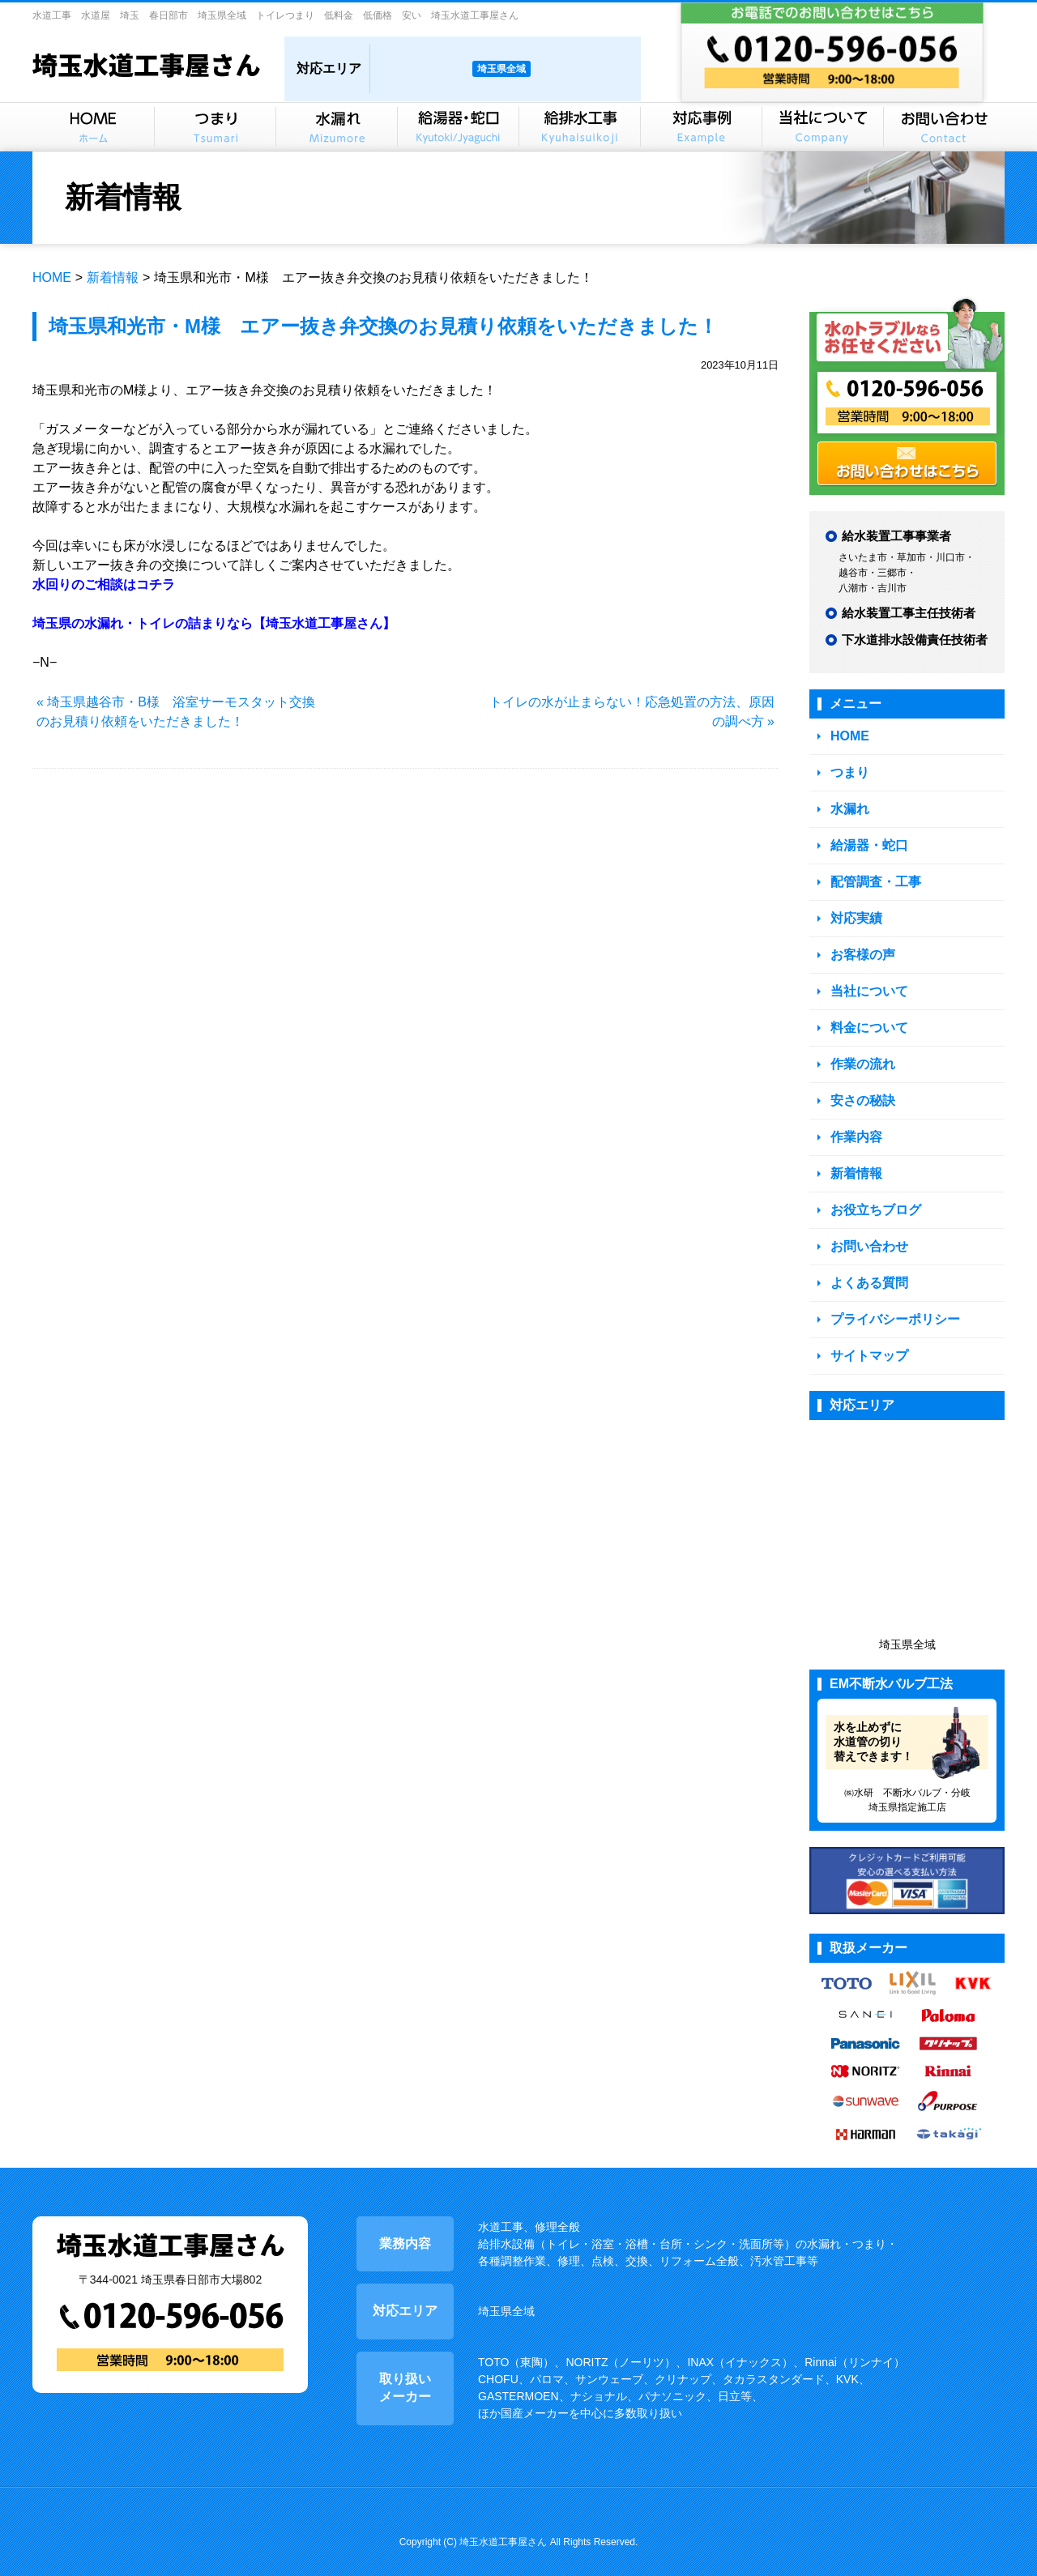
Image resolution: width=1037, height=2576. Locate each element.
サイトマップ (866, 1334)
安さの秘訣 (860, 1087)
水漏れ (848, 805)
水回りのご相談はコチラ (103, 584)
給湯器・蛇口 (866, 841)
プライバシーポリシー (891, 1299)
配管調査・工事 (872, 876)
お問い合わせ (866, 1228)
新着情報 (113, 277)
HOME (51, 277)
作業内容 (854, 1123)
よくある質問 (866, 1264)
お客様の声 (860, 946)
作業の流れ (860, 1053)
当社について (866, 982)
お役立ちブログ (872, 1194)
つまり (848, 771)
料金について (866, 1017)
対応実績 (854, 912)
